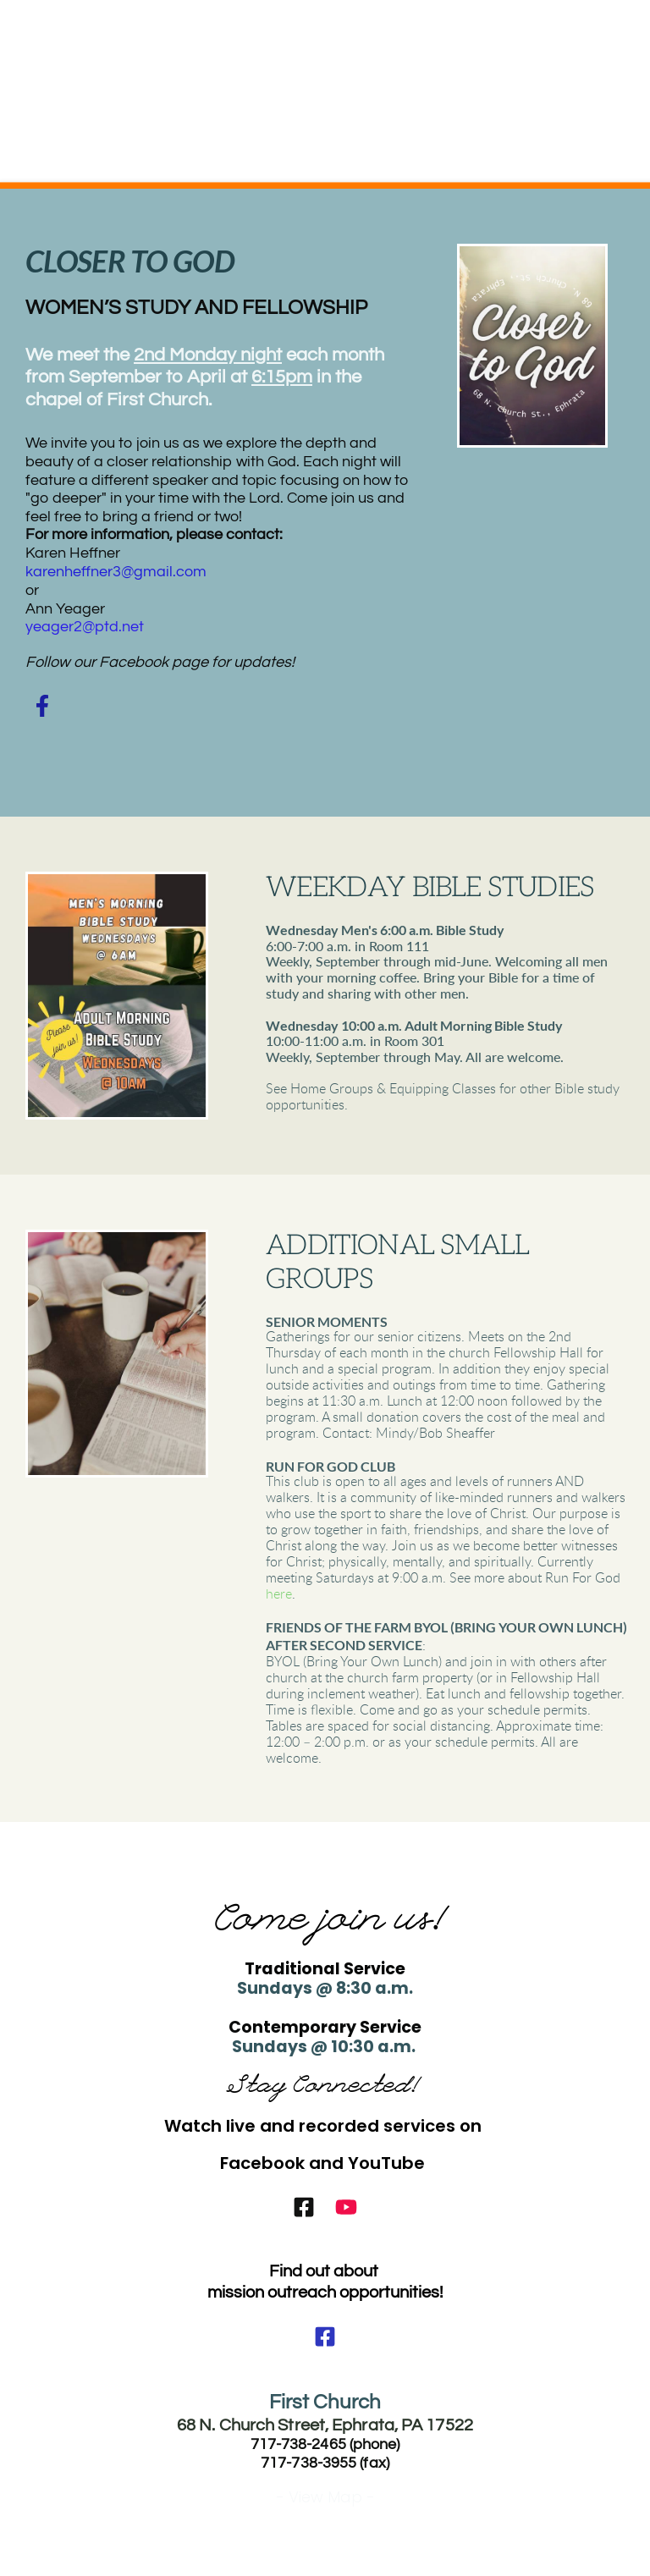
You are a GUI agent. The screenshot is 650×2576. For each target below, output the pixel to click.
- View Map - (325, 2496)
